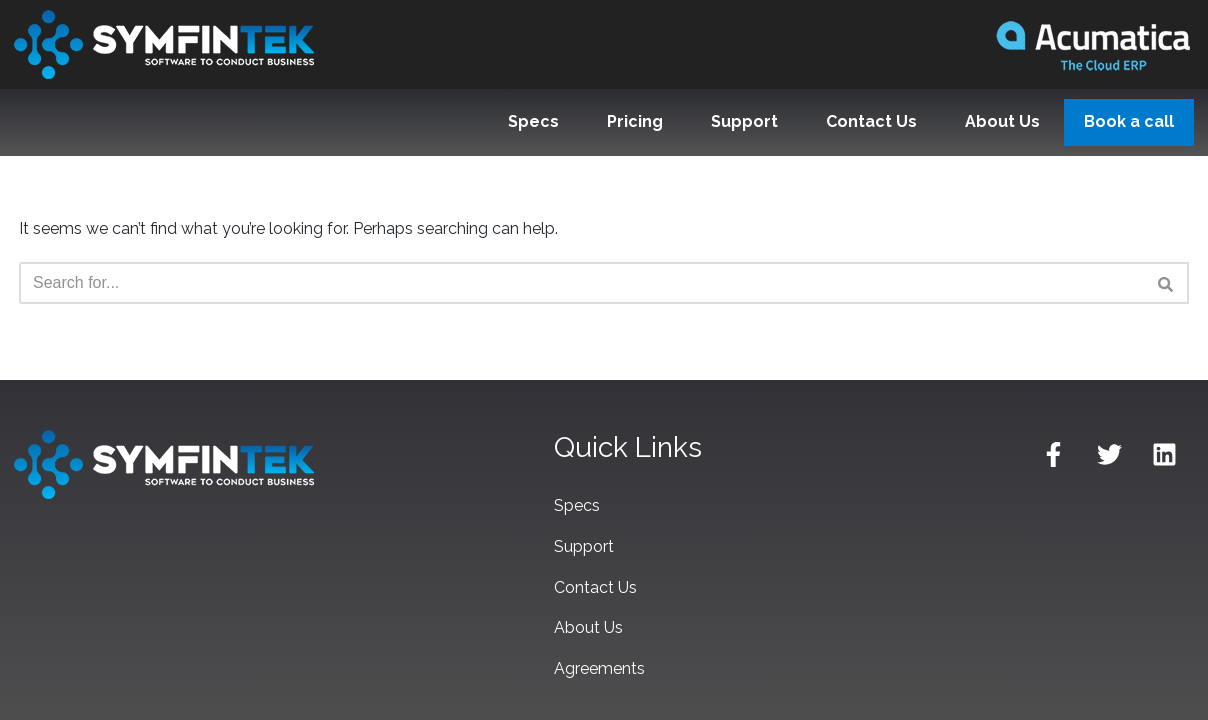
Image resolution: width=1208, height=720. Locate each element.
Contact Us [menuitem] (871, 121)
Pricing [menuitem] (635, 121)
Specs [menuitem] (533, 121)
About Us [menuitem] (1002, 121)
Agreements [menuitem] (599, 668)
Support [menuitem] (744, 121)
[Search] (581, 283)
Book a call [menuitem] (1129, 121)
